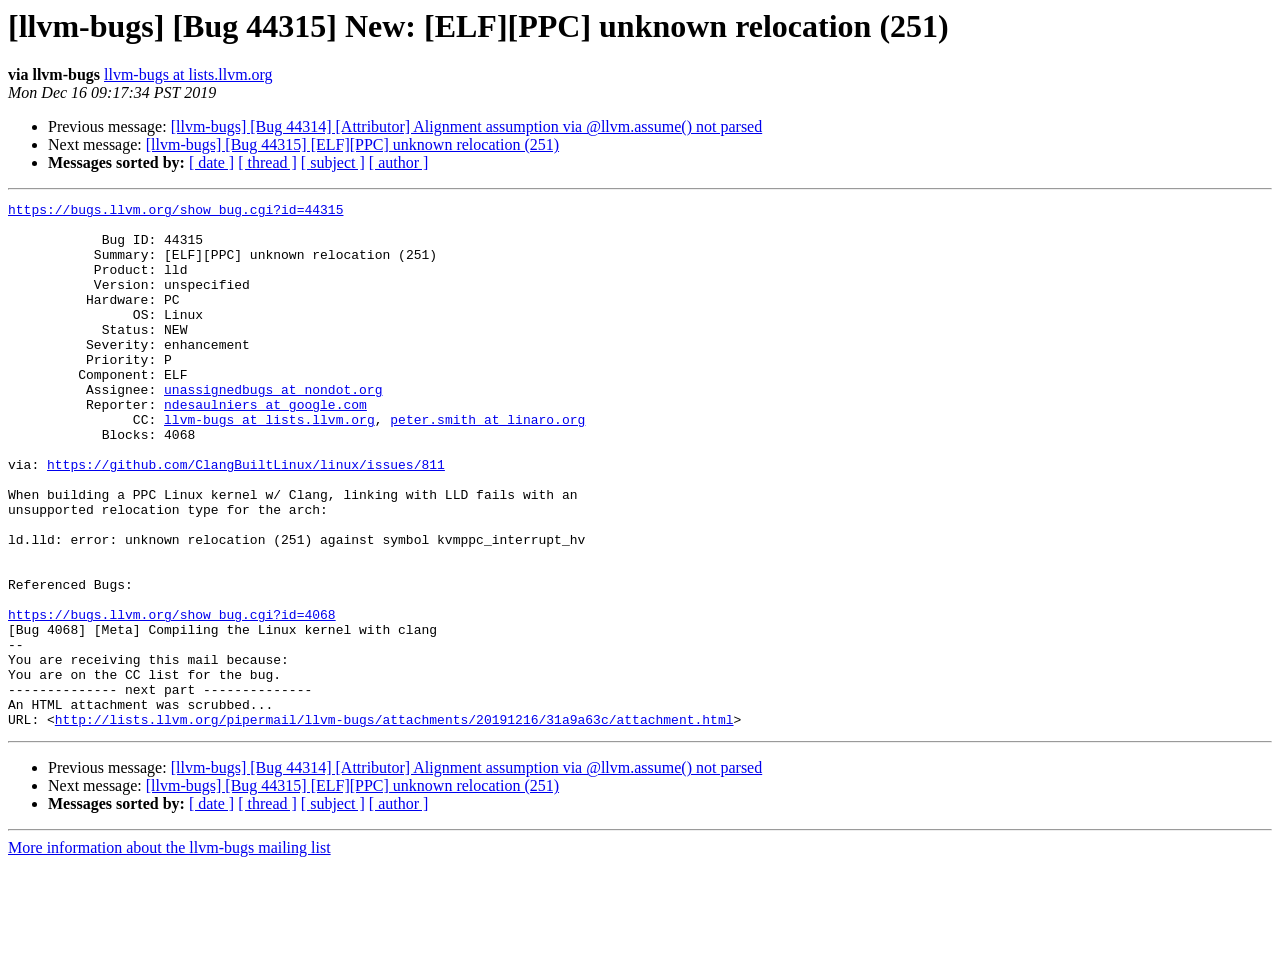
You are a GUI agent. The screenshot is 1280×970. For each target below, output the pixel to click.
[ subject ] (333, 162)
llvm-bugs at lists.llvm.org (188, 74)
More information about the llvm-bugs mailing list (169, 952)
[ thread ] (267, 162)
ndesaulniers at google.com (265, 446)
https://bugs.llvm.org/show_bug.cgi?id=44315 (175, 212)
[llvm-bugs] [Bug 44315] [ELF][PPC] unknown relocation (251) (352, 144)
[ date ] (211, 162)
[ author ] (399, 162)
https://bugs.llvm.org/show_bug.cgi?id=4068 (172, 698)
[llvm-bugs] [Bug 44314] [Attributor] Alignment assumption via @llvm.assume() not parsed (467, 126)
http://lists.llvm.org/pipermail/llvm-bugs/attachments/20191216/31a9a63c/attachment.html (394, 824)
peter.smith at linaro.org (487, 464)
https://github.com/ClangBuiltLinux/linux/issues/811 (246, 518)
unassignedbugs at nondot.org (273, 428)
